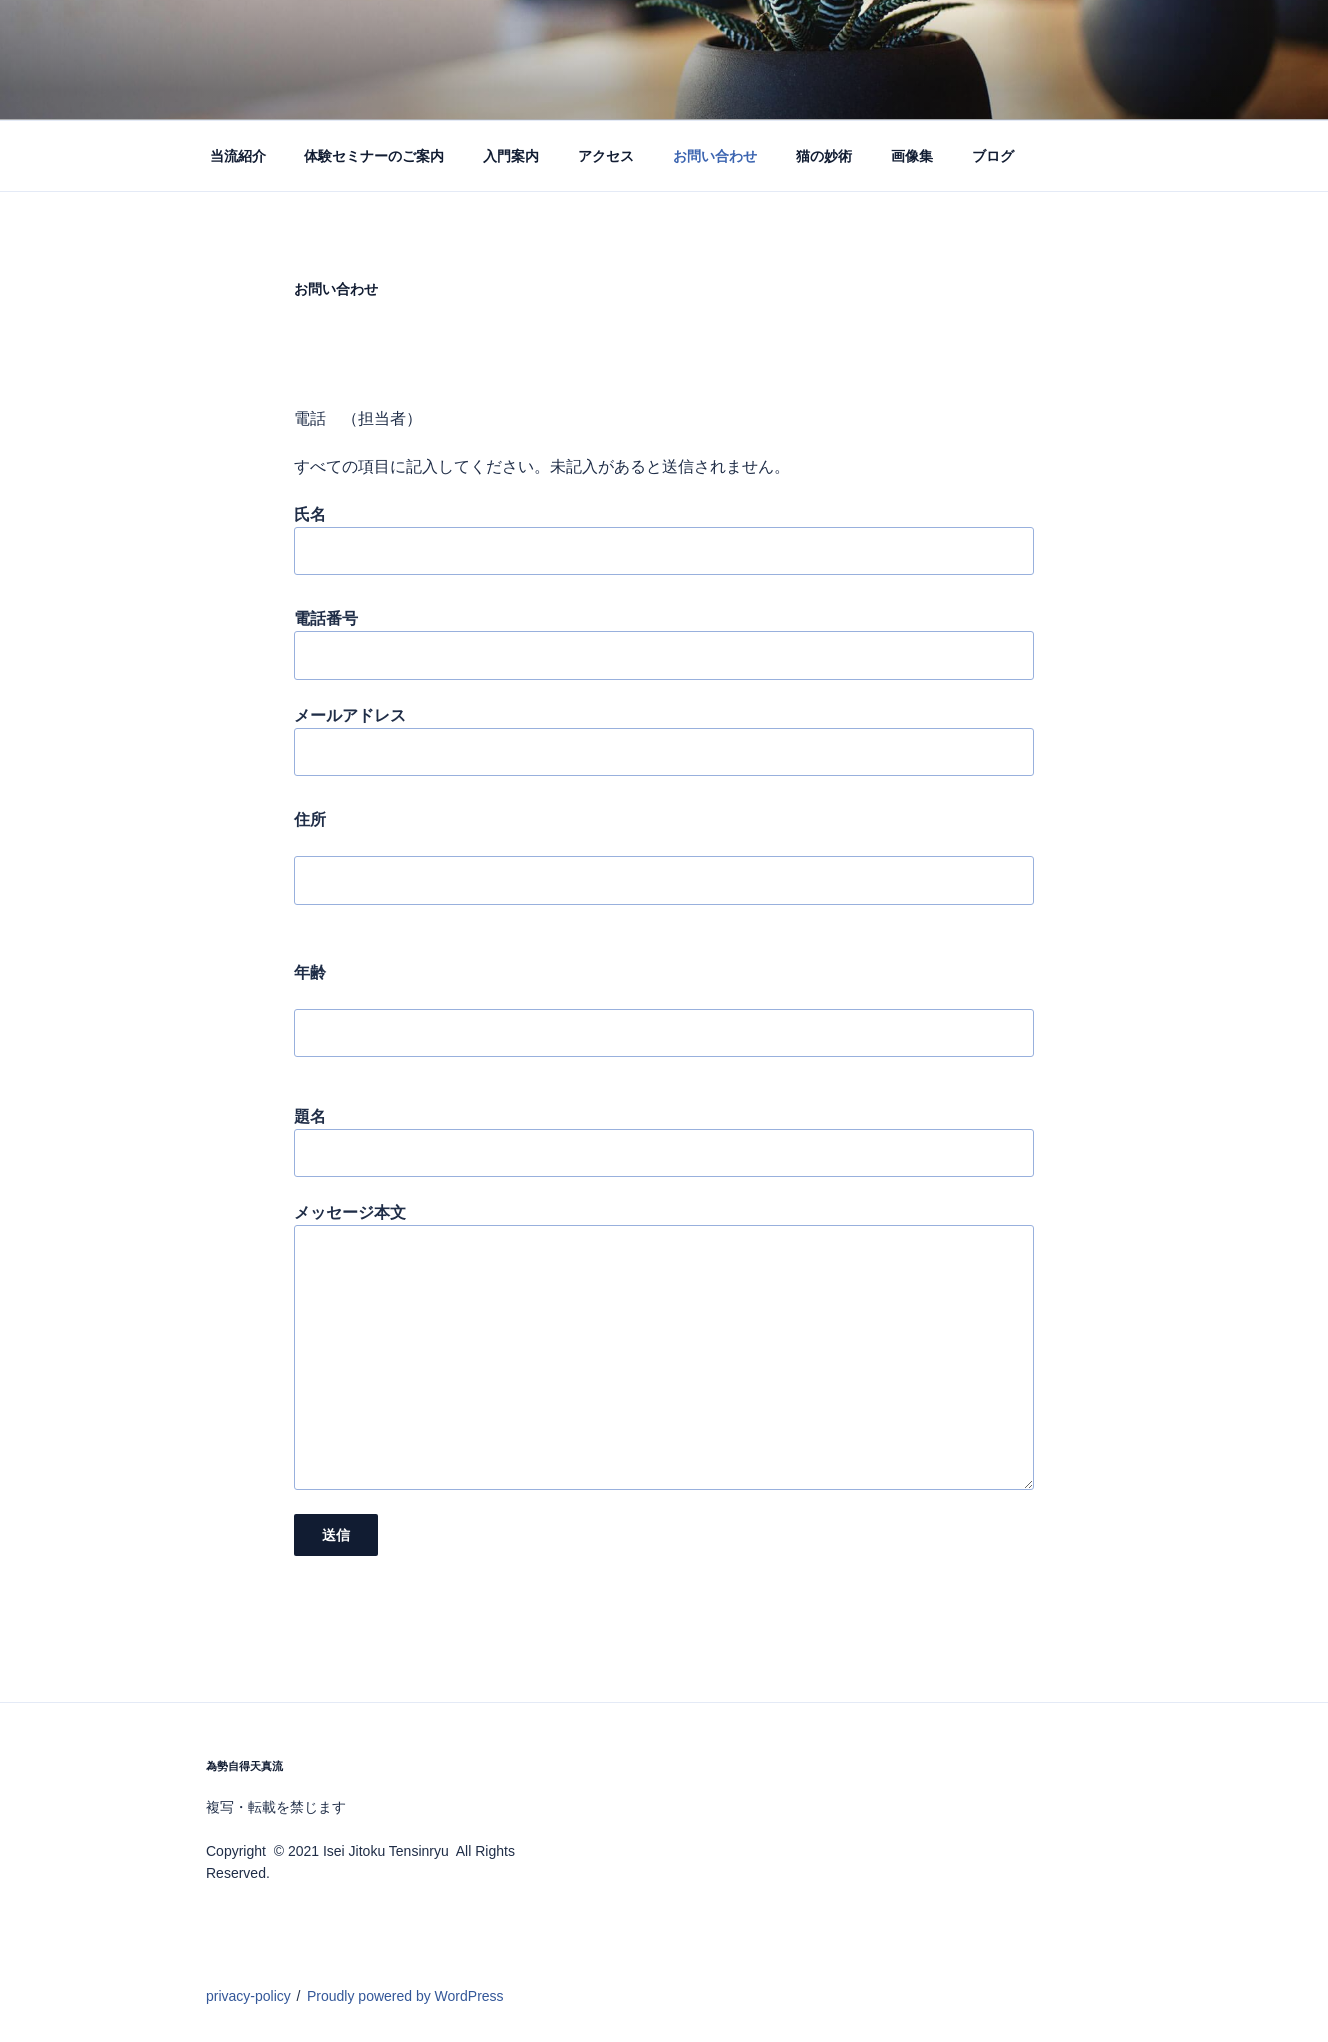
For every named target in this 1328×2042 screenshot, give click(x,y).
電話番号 (664, 644)
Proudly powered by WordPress (405, 1996)
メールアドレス (664, 741)
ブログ (993, 156)
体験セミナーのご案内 (374, 156)
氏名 (664, 540)
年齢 (664, 1020)
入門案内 (511, 156)
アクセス (606, 156)
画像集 (912, 156)
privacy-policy (248, 1996)
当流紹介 (238, 156)
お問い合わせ (715, 156)
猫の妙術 (824, 156)
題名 (664, 1142)
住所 (664, 867)
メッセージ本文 (664, 1346)
